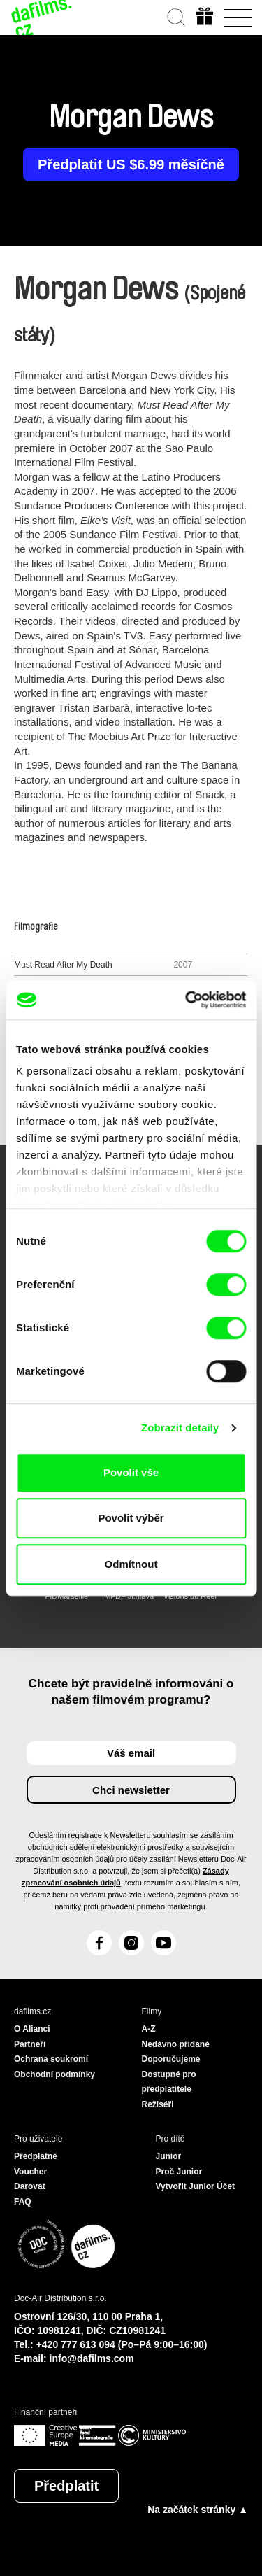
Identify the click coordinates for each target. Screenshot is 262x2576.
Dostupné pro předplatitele (169, 2082)
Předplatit (66, 2485)
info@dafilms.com (92, 2358)
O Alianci (32, 2029)
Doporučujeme (171, 2059)
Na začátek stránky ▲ (197, 2509)
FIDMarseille (66, 1596)
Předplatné (35, 2156)
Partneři (29, 2044)
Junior (169, 2156)
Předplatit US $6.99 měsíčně (131, 164)
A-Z (149, 2029)
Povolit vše (131, 1472)
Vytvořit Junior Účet (195, 2186)
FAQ (22, 2202)
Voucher (30, 2172)
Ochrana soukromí (51, 2059)
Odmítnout (131, 1564)
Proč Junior (179, 2172)
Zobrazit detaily (180, 1428)
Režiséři (158, 2104)
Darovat (29, 2186)
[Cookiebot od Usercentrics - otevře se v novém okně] (186, 1000)
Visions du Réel (190, 1596)
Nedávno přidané (176, 2044)
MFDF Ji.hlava (129, 1596)
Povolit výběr (130, 1518)
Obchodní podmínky (54, 2074)
